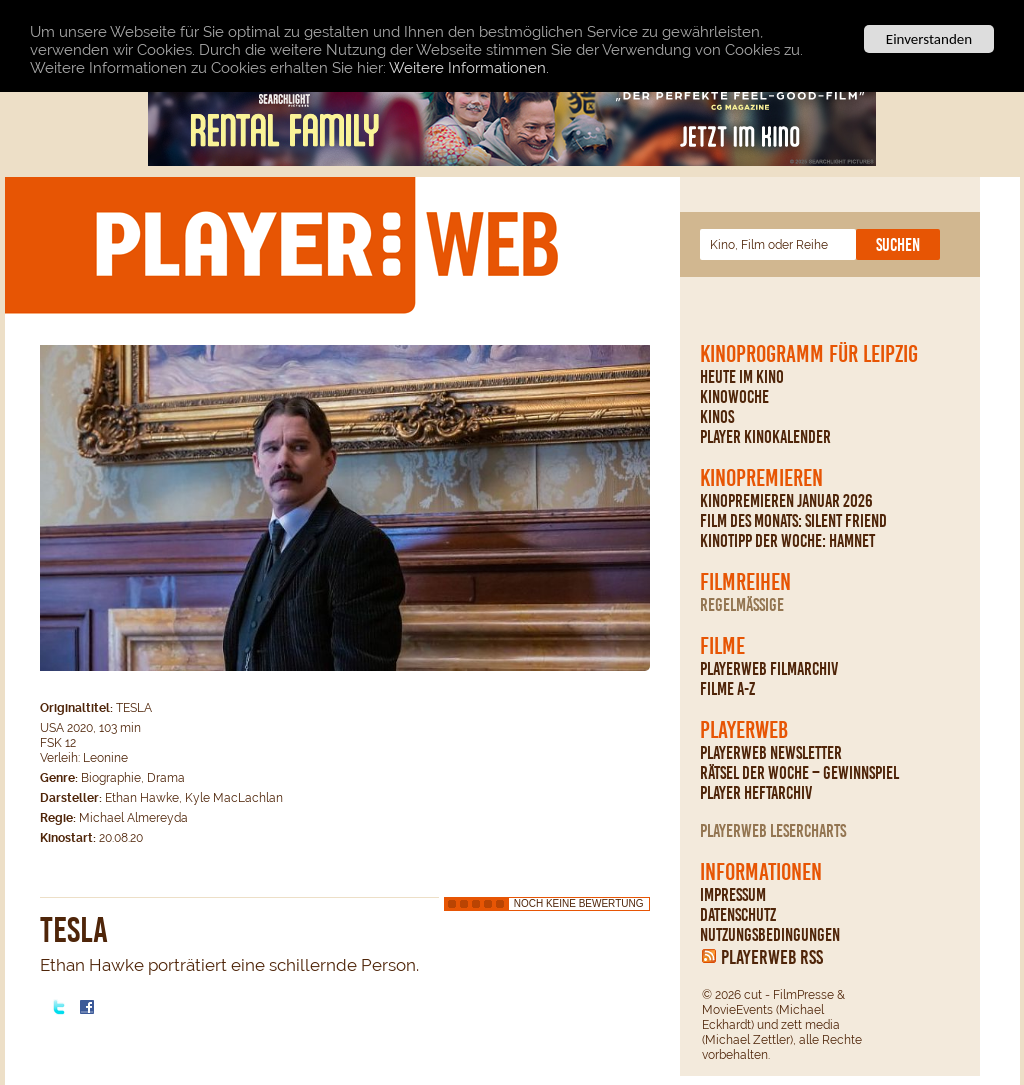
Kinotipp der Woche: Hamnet (787, 541)
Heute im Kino (742, 377)
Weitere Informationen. (469, 67)
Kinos (717, 417)
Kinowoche (734, 397)
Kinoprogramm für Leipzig (809, 354)
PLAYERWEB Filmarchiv (769, 669)
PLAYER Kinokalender (765, 437)
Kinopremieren (761, 478)
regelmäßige (742, 605)
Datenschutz (738, 915)
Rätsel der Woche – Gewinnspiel (799, 773)
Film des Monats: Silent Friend (793, 521)
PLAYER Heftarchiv (756, 793)
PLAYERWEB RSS (772, 957)
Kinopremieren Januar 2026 (786, 501)
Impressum (733, 895)
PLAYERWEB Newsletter (771, 753)
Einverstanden (929, 39)
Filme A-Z (727, 689)
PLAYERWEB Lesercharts (773, 831)
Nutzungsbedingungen (770, 935)
